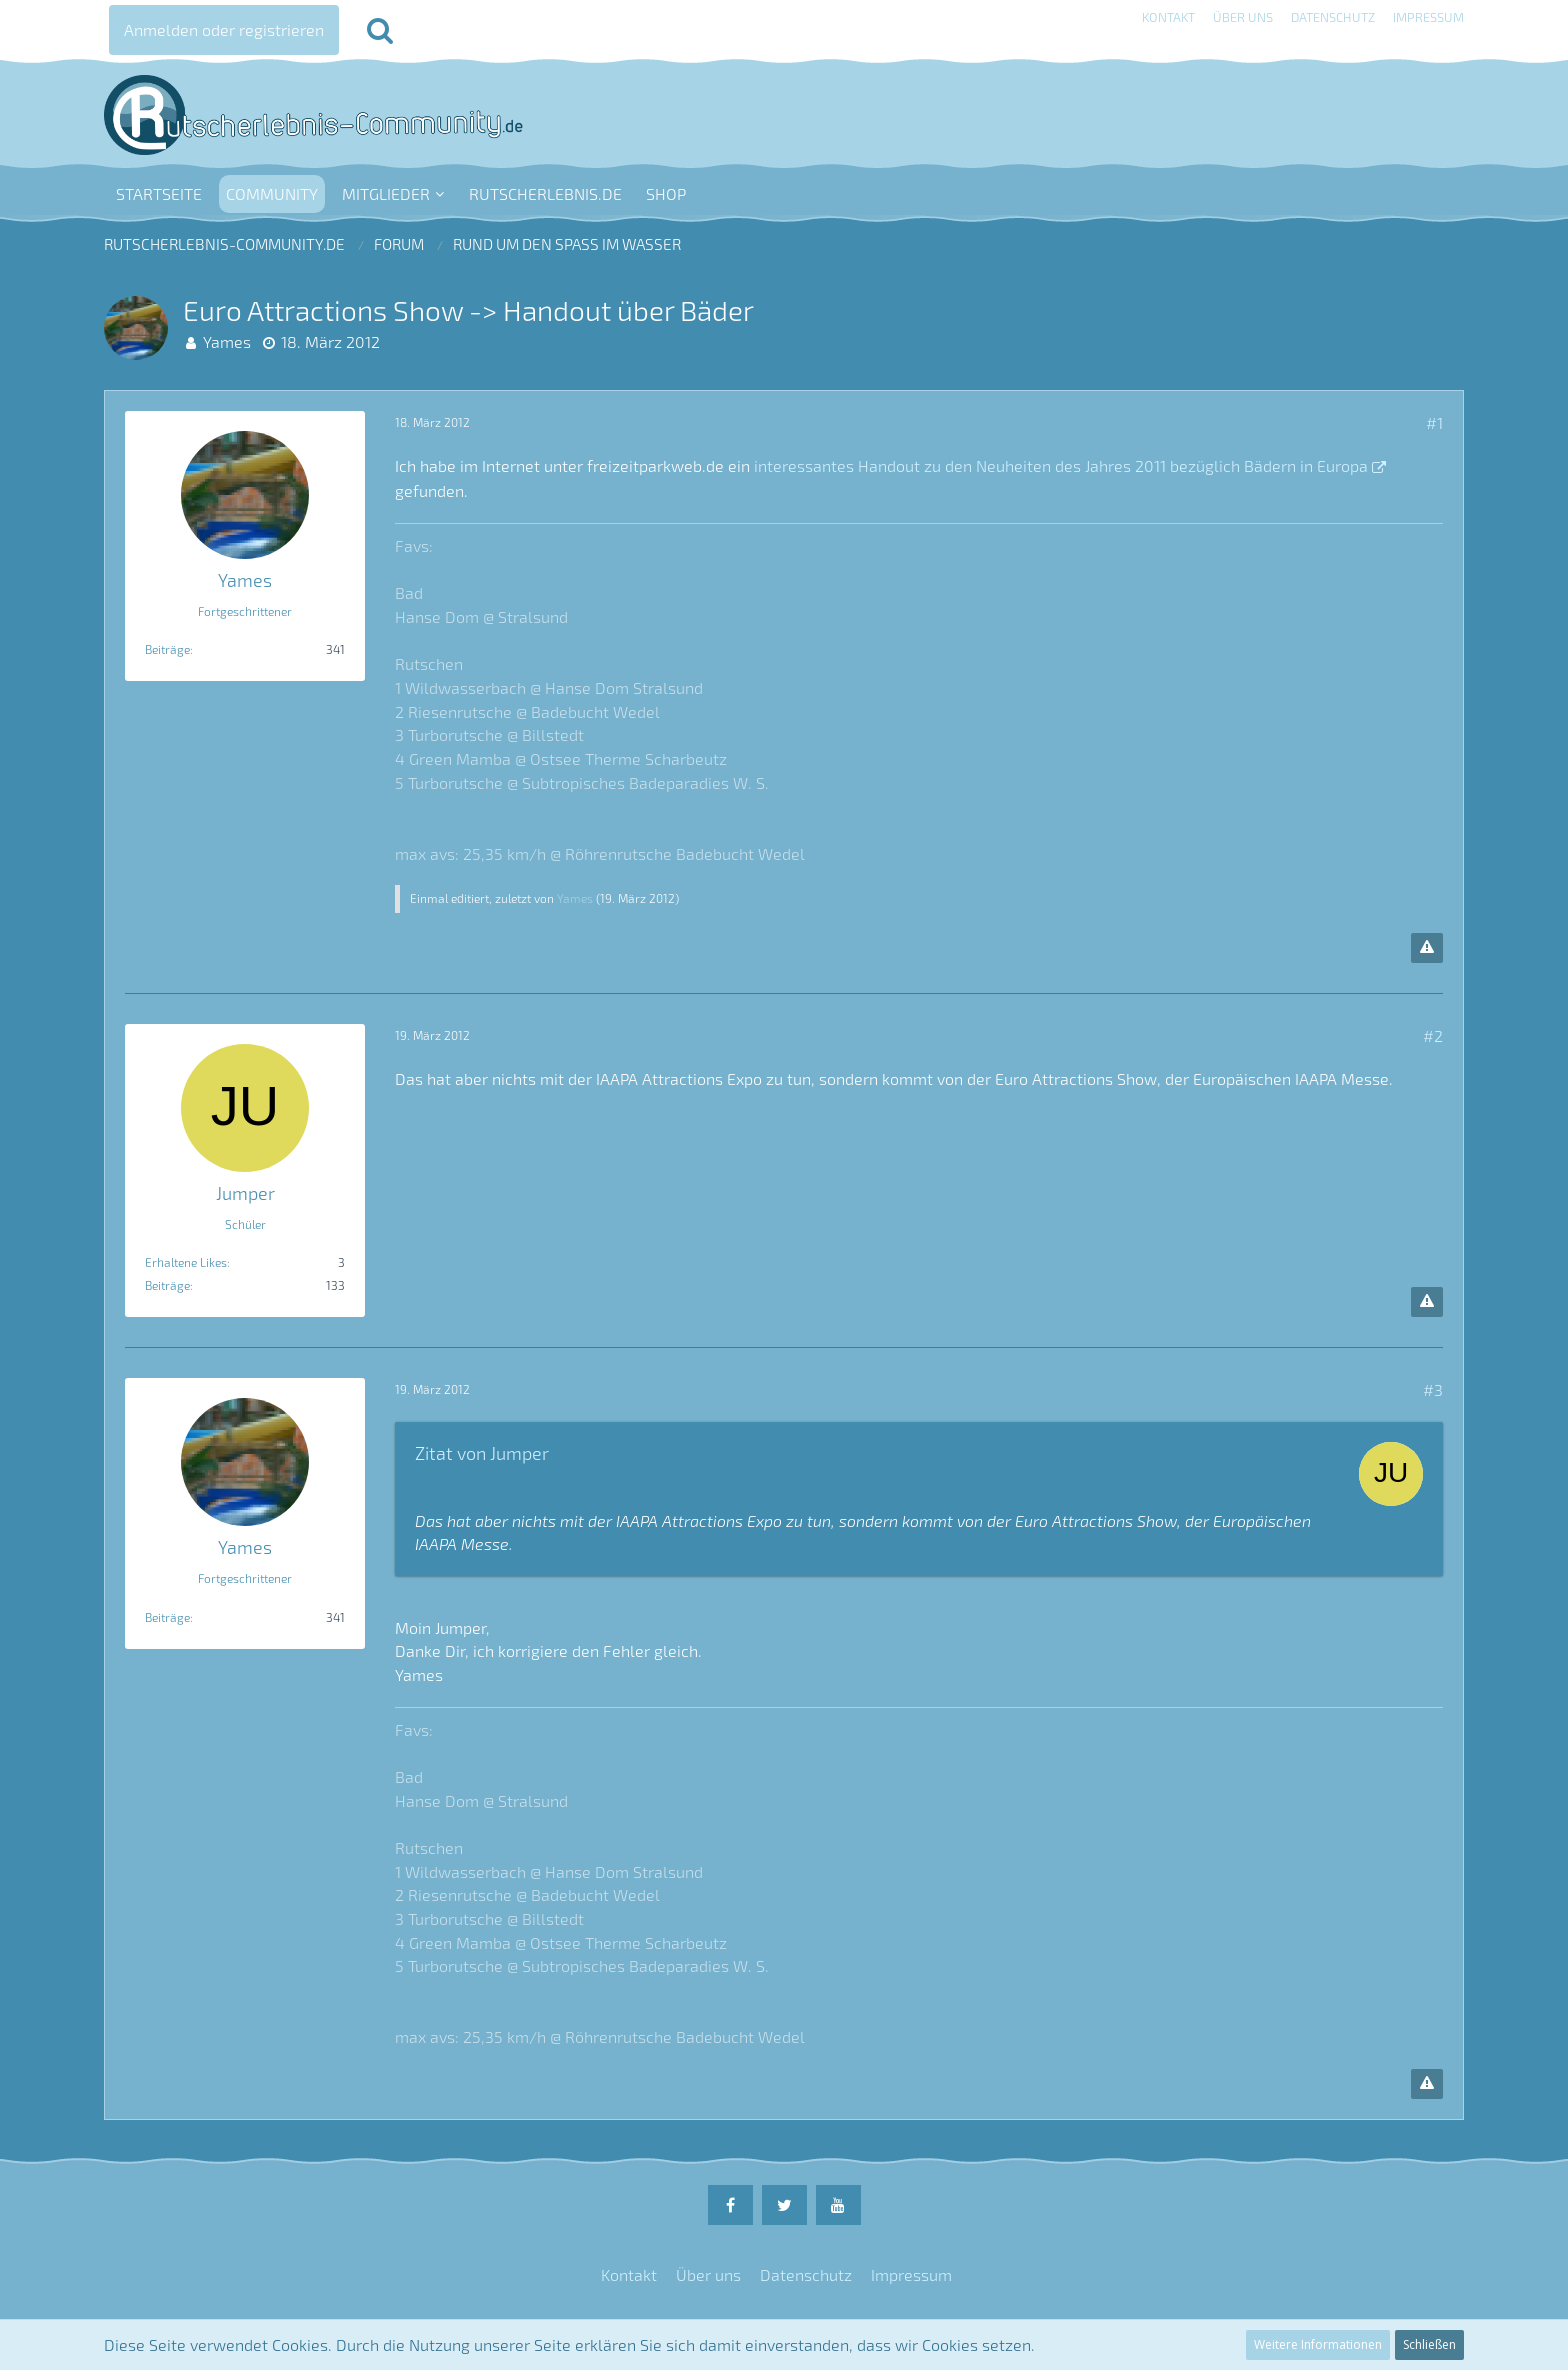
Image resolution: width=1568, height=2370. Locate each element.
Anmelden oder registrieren (224, 29)
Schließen (1429, 2344)
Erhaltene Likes (186, 1262)
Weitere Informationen (1318, 2344)
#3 (1433, 1389)
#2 (1433, 1035)
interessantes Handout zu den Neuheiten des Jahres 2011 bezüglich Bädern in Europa (1061, 465)
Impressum (1428, 17)
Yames (227, 341)
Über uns (1243, 17)
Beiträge (167, 649)
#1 (1434, 422)
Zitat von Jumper (482, 1453)
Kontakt (1168, 17)
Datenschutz (1333, 17)
